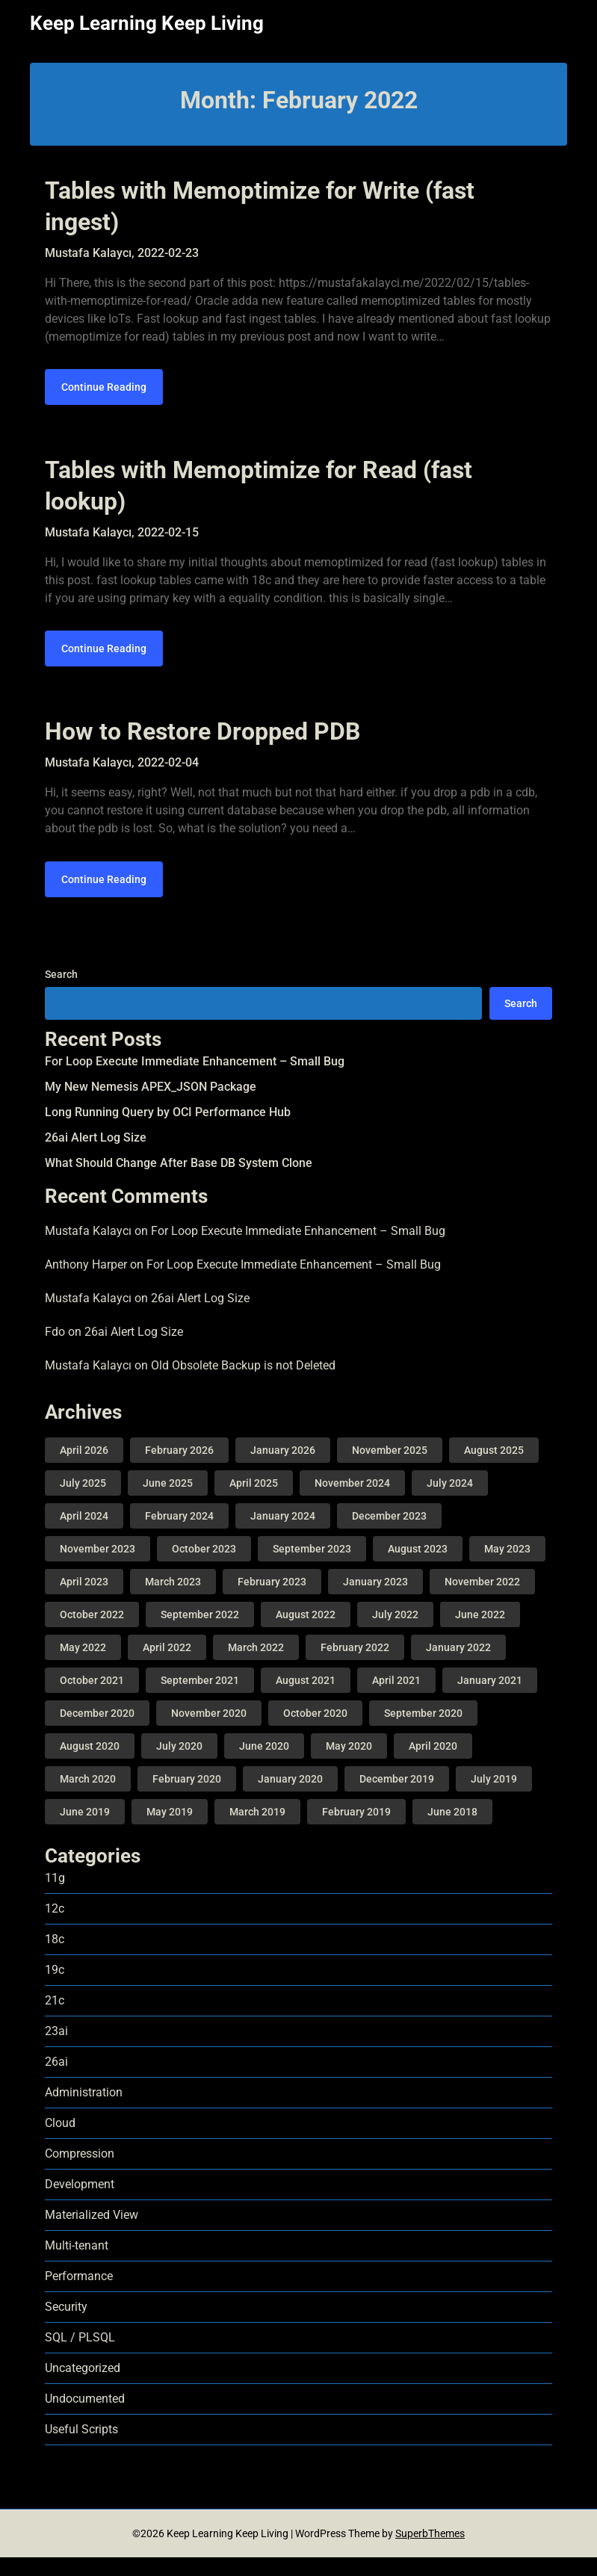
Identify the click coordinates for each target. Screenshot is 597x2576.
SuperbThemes (430, 2552)
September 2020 (423, 1732)
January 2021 (489, 1699)
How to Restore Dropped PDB (202, 744)
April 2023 (84, 1600)
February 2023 (272, 1600)
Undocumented (85, 2417)
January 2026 (282, 1469)
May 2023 (507, 1567)
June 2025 (168, 1502)
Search (61, 992)
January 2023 (375, 1600)
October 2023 (204, 1567)
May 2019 (169, 1830)
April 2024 (84, 1535)
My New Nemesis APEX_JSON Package (150, 1104)
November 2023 (97, 1567)
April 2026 (84, 1469)
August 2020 (90, 1765)
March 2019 (257, 1830)
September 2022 (200, 1633)
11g (55, 1896)
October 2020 (315, 1732)
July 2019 (494, 1797)
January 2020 (290, 1797)
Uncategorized (82, 2387)
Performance (79, 2295)
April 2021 (396, 1699)
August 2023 (418, 1567)
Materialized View (91, 2233)
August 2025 (494, 1469)
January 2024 (282, 1535)
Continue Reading (103, 394)
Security (66, 2325)
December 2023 (389, 1535)
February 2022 (355, 1666)
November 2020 (209, 1732)
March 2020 (88, 1797)
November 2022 (482, 1600)
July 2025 (83, 1502)
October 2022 (92, 1633)
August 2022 (305, 1633)
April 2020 (433, 1765)
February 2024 (179, 1535)
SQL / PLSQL (80, 2356)
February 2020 (186, 1797)
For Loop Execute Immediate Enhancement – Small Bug (194, 1079)
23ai (56, 2050)
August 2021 (305, 1699)
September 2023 (312, 1567)
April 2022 (167, 1666)
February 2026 (179, 1469)
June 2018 (452, 1830)
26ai (56, 2080)
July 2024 (450, 1502)
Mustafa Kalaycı (88, 1249)
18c (54, 1958)
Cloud (60, 2141)
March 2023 (173, 1600)
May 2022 (83, 1666)
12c (54, 1927)
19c (54, 1988)
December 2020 (97, 1732)
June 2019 (85, 1830)
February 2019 (356, 1830)
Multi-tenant (76, 2264)
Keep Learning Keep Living (147, 23)
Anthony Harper (86, 1283)
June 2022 (480, 1633)
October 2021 (92, 1699)
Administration (84, 2111)
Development (79, 2203)
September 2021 (200, 1699)
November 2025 (389, 1469)
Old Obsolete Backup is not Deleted (243, 1383)
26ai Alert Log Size (95, 1155)
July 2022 (395, 1633)
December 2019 (396, 1797)
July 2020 (179, 1765)
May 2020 (349, 1765)
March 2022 (256, 1666)
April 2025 (253, 1502)
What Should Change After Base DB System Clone (178, 1181)
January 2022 (458, 1666)
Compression (79, 2172)
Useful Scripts (81, 2448)
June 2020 (264, 1765)
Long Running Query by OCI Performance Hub (168, 1130)
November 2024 (352, 1502)
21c (54, 2019)
